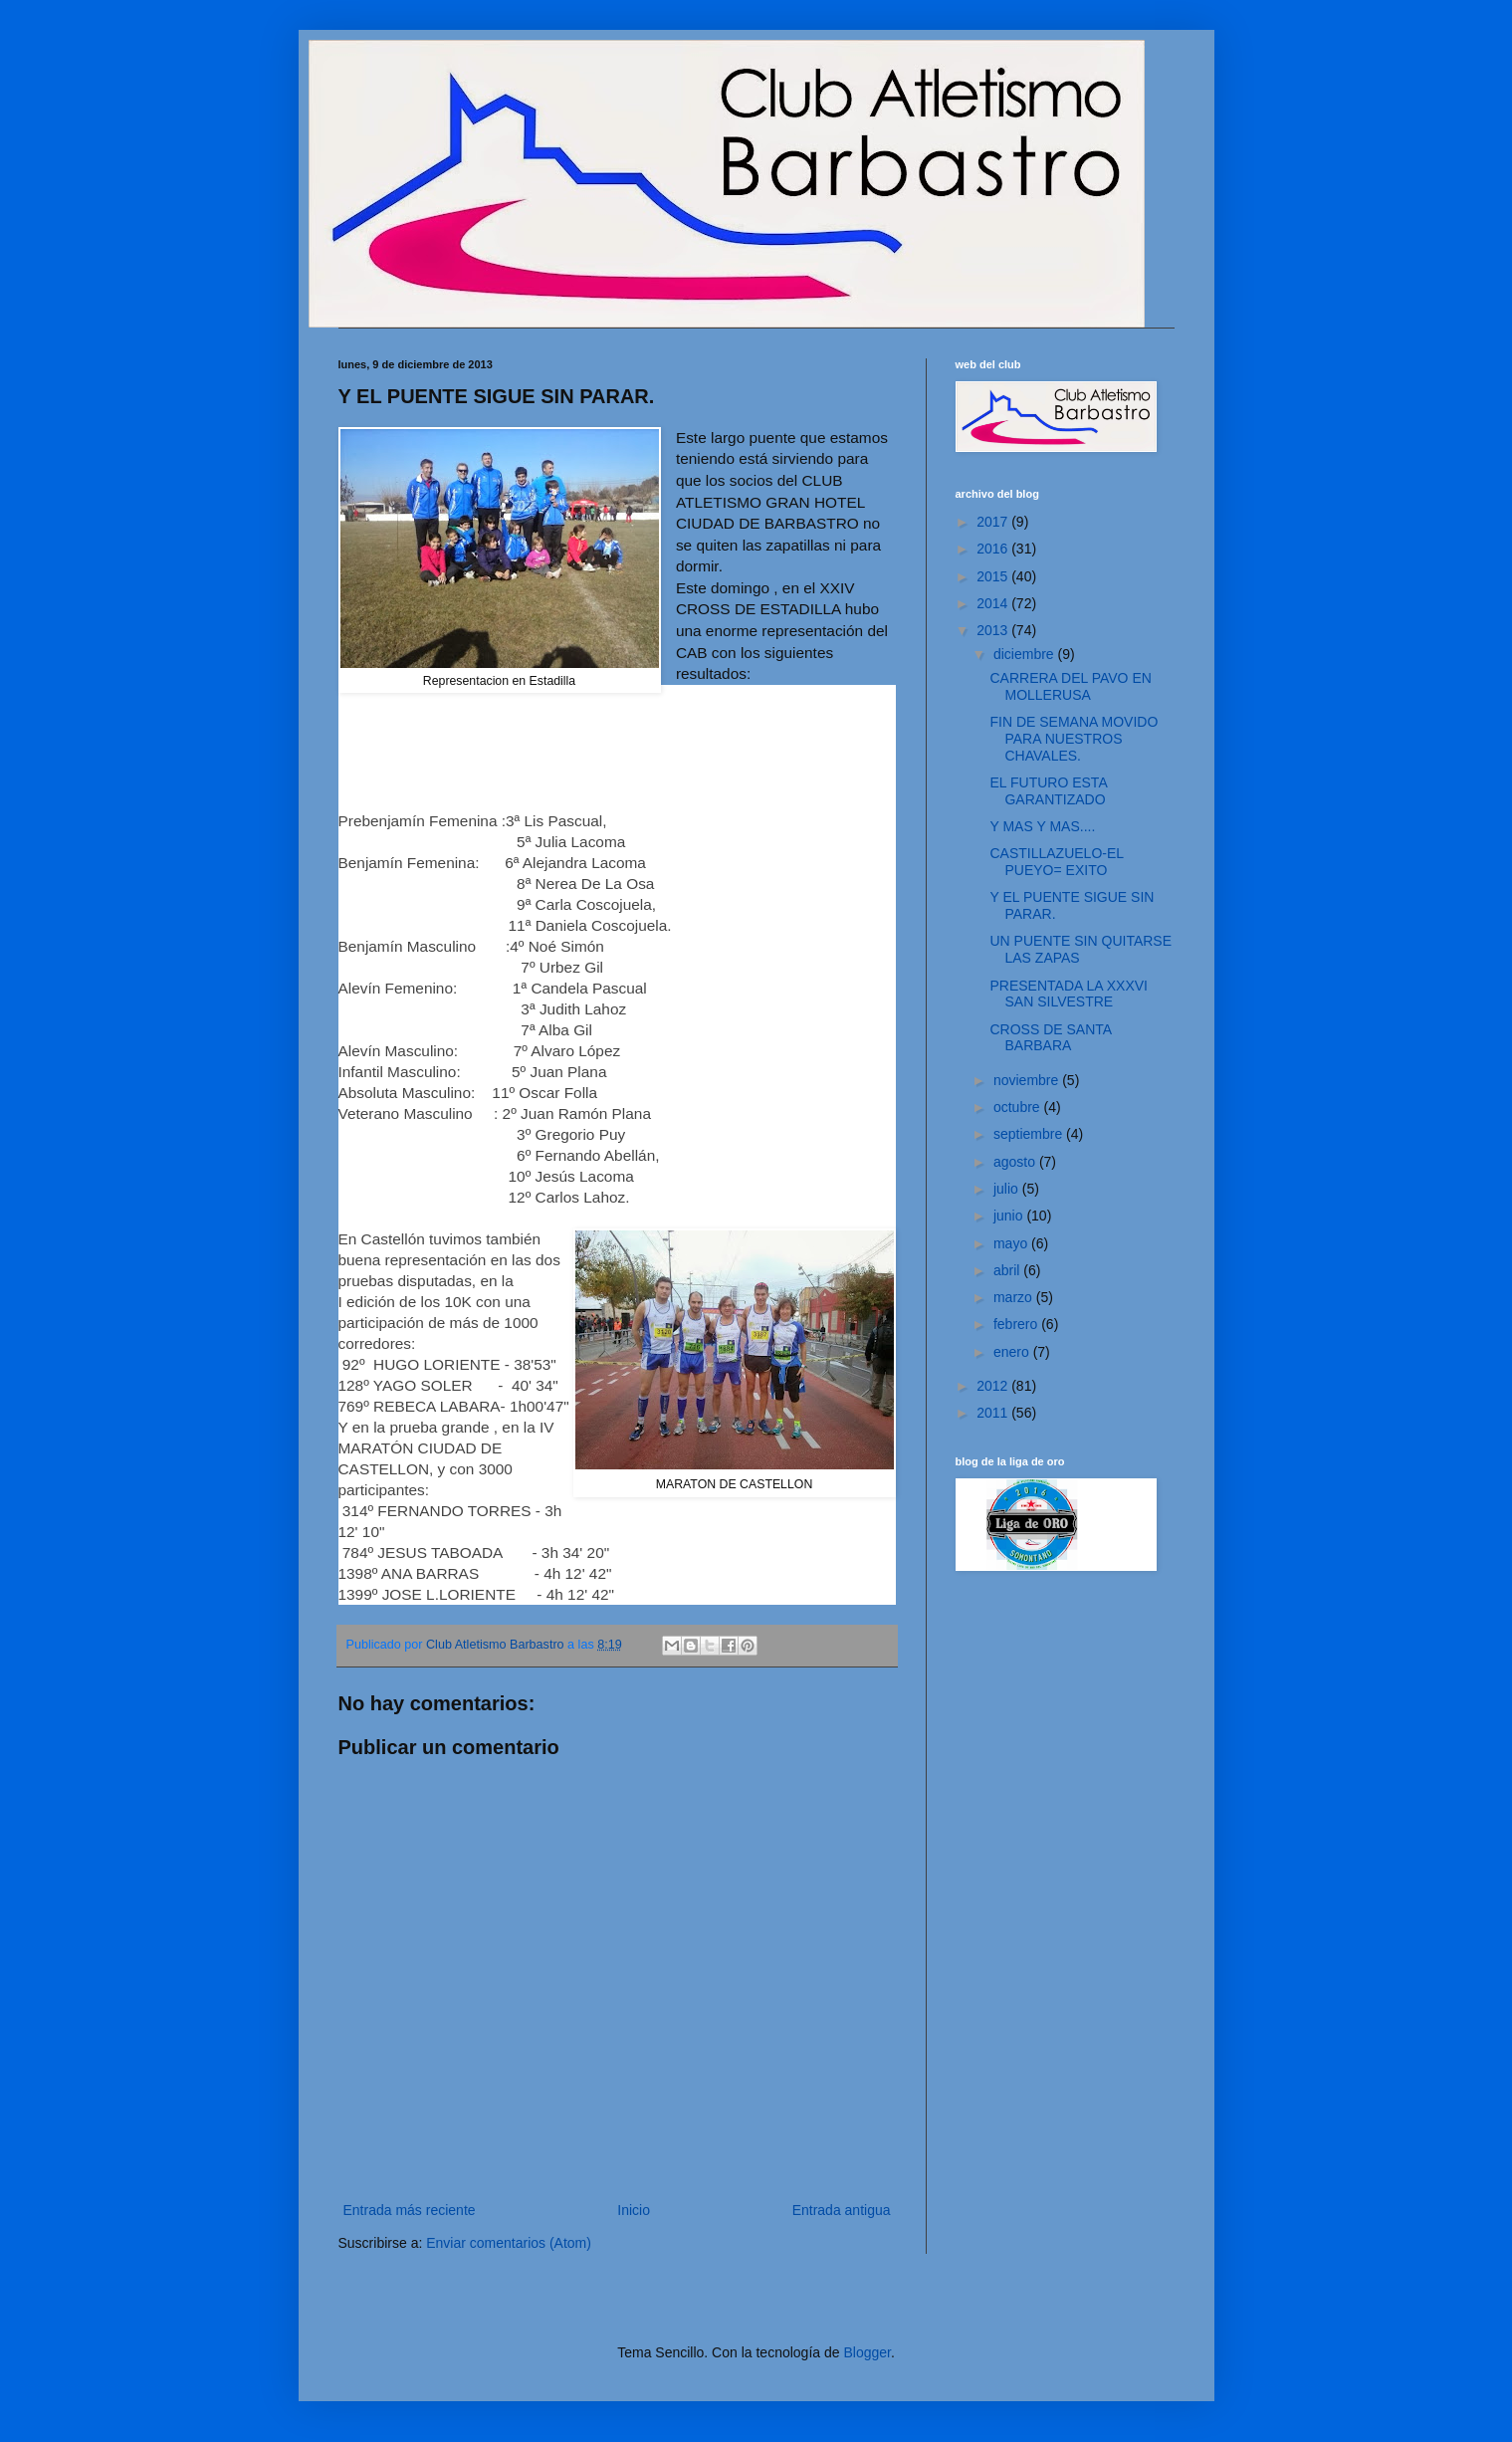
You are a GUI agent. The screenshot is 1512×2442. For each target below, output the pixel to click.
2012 (993, 1386)
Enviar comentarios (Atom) (508, 2243)
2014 (993, 603)
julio (1007, 1189)
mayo (1012, 1243)
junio (1009, 1215)
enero (1013, 1352)
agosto (1016, 1162)
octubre (1018, 1107)
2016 (993, 548)
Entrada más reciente (409, 2210)
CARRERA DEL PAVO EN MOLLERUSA (1070, 686)
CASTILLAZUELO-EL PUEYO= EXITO (1056, 861)
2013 (993, 630)
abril (1008, 1270)
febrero (1017, 1324)
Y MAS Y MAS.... (1042, 826)
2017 (993, 522)
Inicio (633, 2210)
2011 (993, 1413)
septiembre (1029, 1134)
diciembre (1025, 654)
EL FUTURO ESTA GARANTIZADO (1047, 791)
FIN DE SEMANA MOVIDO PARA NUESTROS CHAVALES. (1073, 739)
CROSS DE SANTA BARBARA (1050, 1037)
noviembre (1027, 1080)
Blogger (866, 2352)
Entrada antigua (841, 2210)
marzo (1014, 1297)
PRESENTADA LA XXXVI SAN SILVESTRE (1068, 994)
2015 (993, 576)
